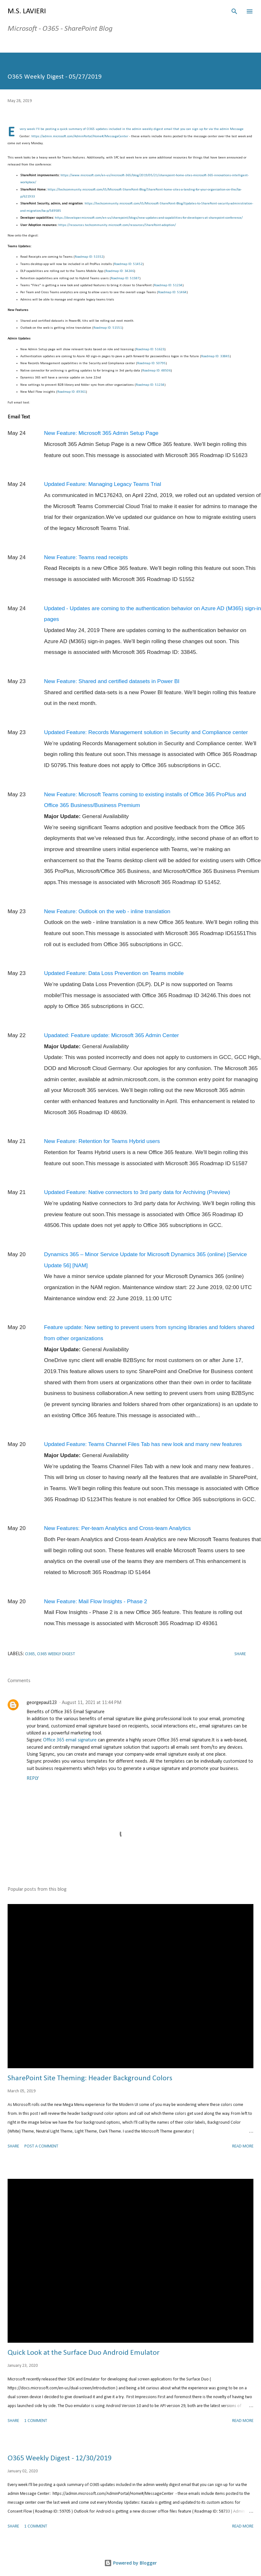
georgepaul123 (42, 1702)
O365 (30, 1654)
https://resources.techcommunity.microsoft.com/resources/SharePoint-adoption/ (117, 225)
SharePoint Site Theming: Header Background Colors (90, 2078)
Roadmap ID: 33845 (215, 356)
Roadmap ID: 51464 (172, 292)
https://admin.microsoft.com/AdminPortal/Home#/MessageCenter (79, 136)
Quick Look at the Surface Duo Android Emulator (84, 2353)
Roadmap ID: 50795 (151, 363)
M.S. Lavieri (27, 11)
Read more (242, 2146)
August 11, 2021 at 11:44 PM (91, 1702)
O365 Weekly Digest (56, 1654)
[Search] (234, 11)
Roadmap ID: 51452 (128, 264)
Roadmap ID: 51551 (107, 328)
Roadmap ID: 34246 (119, 271)
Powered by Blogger (130, 2563)
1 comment (35, 2420)
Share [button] (240, 1654)
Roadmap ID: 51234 (168, 285)
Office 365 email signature (70, 1740)
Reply (33, 1778)
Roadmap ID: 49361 (71, 392)
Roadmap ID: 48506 (156, 370)
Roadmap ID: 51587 (125, 278)
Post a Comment (41, 2146)
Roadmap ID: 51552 (89, 257)
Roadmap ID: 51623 (150, 349)
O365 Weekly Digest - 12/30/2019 (59, 2458)
